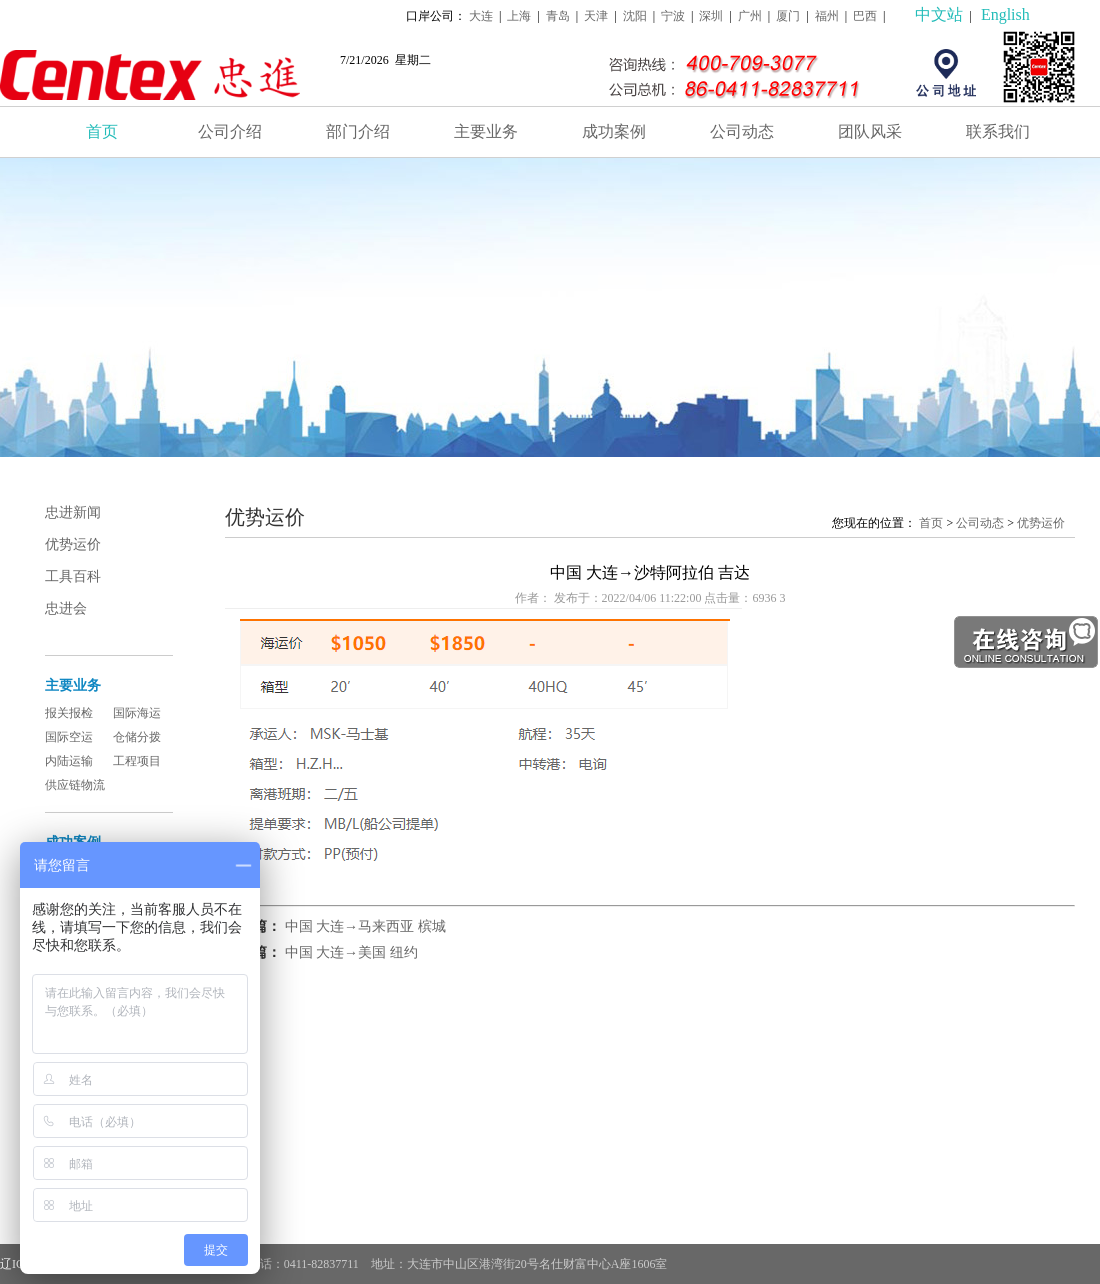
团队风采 (870, 131)
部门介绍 (358, 131)
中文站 (939, 14)
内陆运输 (69, 761)
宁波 (673, 16)
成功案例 (614, 131)
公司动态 (742, 131)
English (1005, 14)
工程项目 (137, 761)
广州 (750, 16)
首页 (102, 131)
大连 (481, 16)
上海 (519, 16)
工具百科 (73, 576)
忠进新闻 (73, 512)
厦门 (788, 16)
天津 (596, 16)
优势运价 (73, 544)
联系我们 (998, 131)
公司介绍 (230, 131)
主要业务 (486, 131)
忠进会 (66, 608)
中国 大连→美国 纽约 (351, 952)
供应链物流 (75, 785)
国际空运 (69, 737)
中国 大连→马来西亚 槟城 (365, 926)
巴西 (865, 16)
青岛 (558, 16)
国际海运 (137, 713)
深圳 (711, 16)
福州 (827, 16)
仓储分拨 (137, 737)
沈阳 (635, 16)
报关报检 (69, 713)
